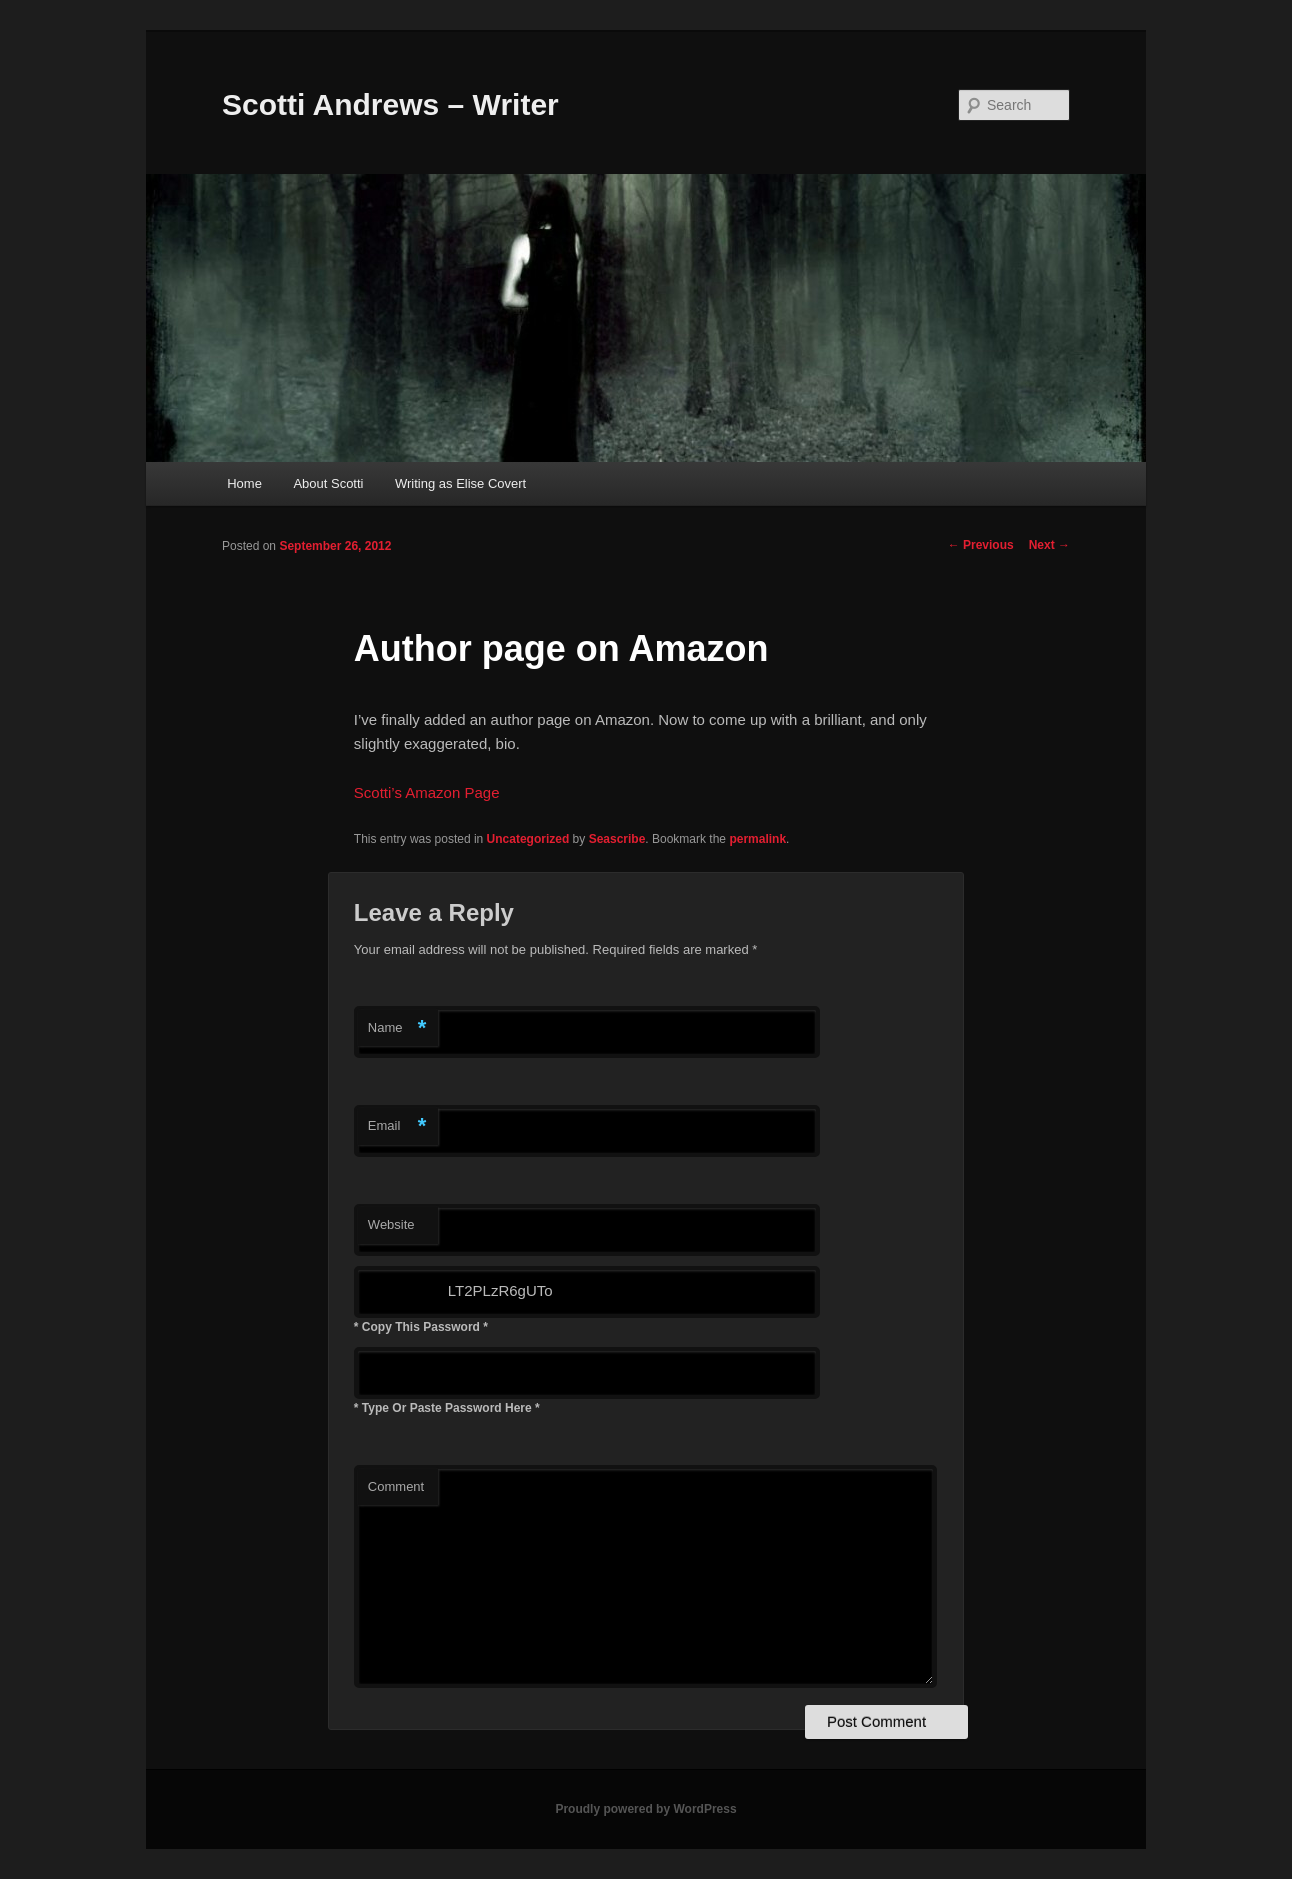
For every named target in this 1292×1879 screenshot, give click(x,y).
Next (1049, 545)
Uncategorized (528, 839)
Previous (981, 545)
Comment (396, 1486)
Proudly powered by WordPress (645, 1809)
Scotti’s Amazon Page (427, 792)
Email (397, 1126)
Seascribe (617, 839)
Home (244, 483)
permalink (757, 839)
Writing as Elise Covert (460, 483)
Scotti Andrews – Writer (390, 104)
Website (391, 1224)
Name (397, 1028)
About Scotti (328, 483)
